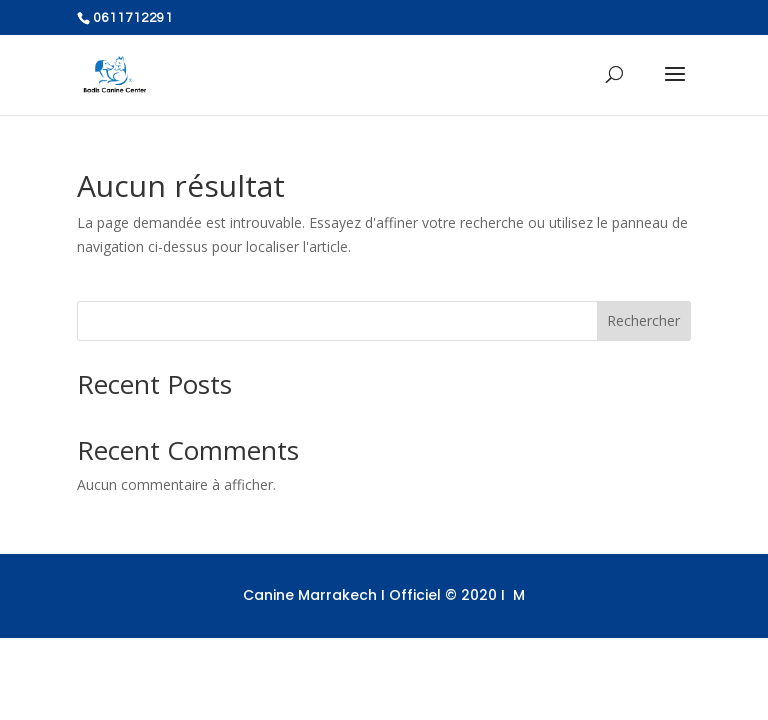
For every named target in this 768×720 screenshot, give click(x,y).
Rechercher (643, 320)
